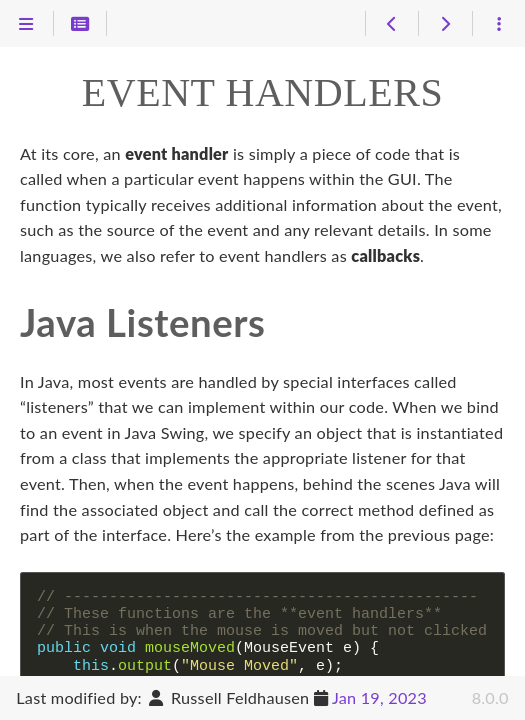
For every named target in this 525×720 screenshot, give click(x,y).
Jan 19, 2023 (379, 697)
